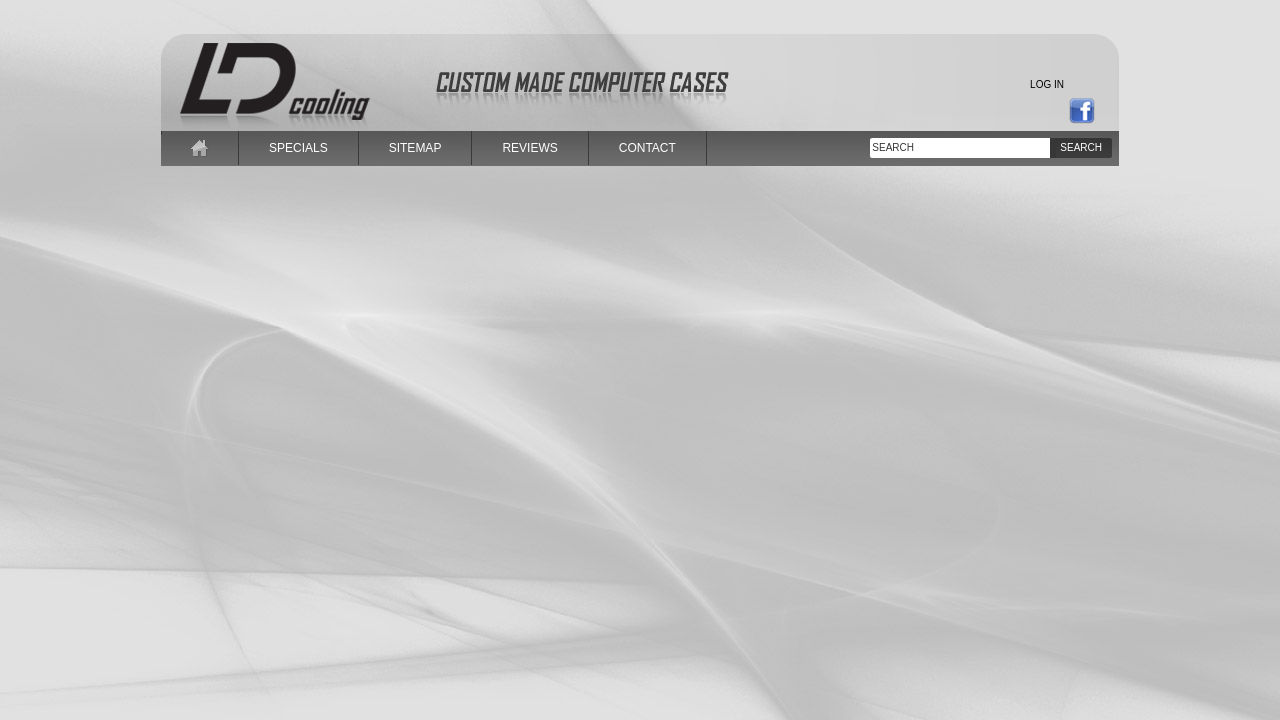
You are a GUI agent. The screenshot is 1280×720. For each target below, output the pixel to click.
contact (647, 148)
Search (1081, 147)
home (200, 148)
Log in (1047, 84)
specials (298, 148)
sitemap (415, 148)
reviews (529, 148)
